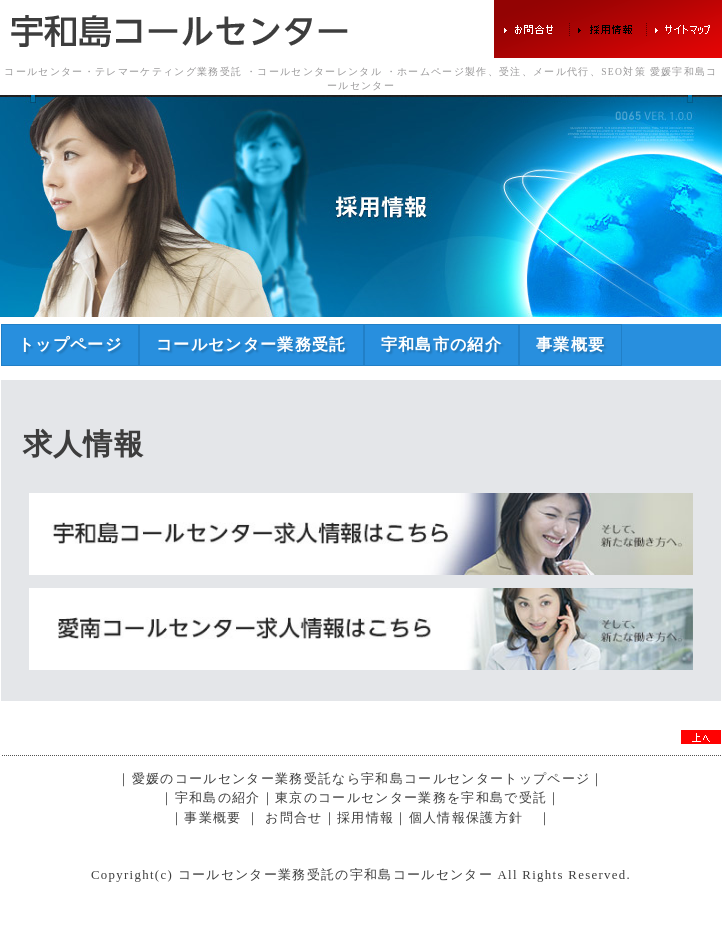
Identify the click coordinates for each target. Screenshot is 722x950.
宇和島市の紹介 (441, 344)
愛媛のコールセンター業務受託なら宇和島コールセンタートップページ (361, 779)
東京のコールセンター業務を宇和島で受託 (411, 798)
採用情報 (365, 818)
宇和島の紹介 (218, 798)
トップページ (70, 344)
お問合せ (293, 818)
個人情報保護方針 (466, 818)
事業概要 (570, 344)
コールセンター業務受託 (251, 344)
